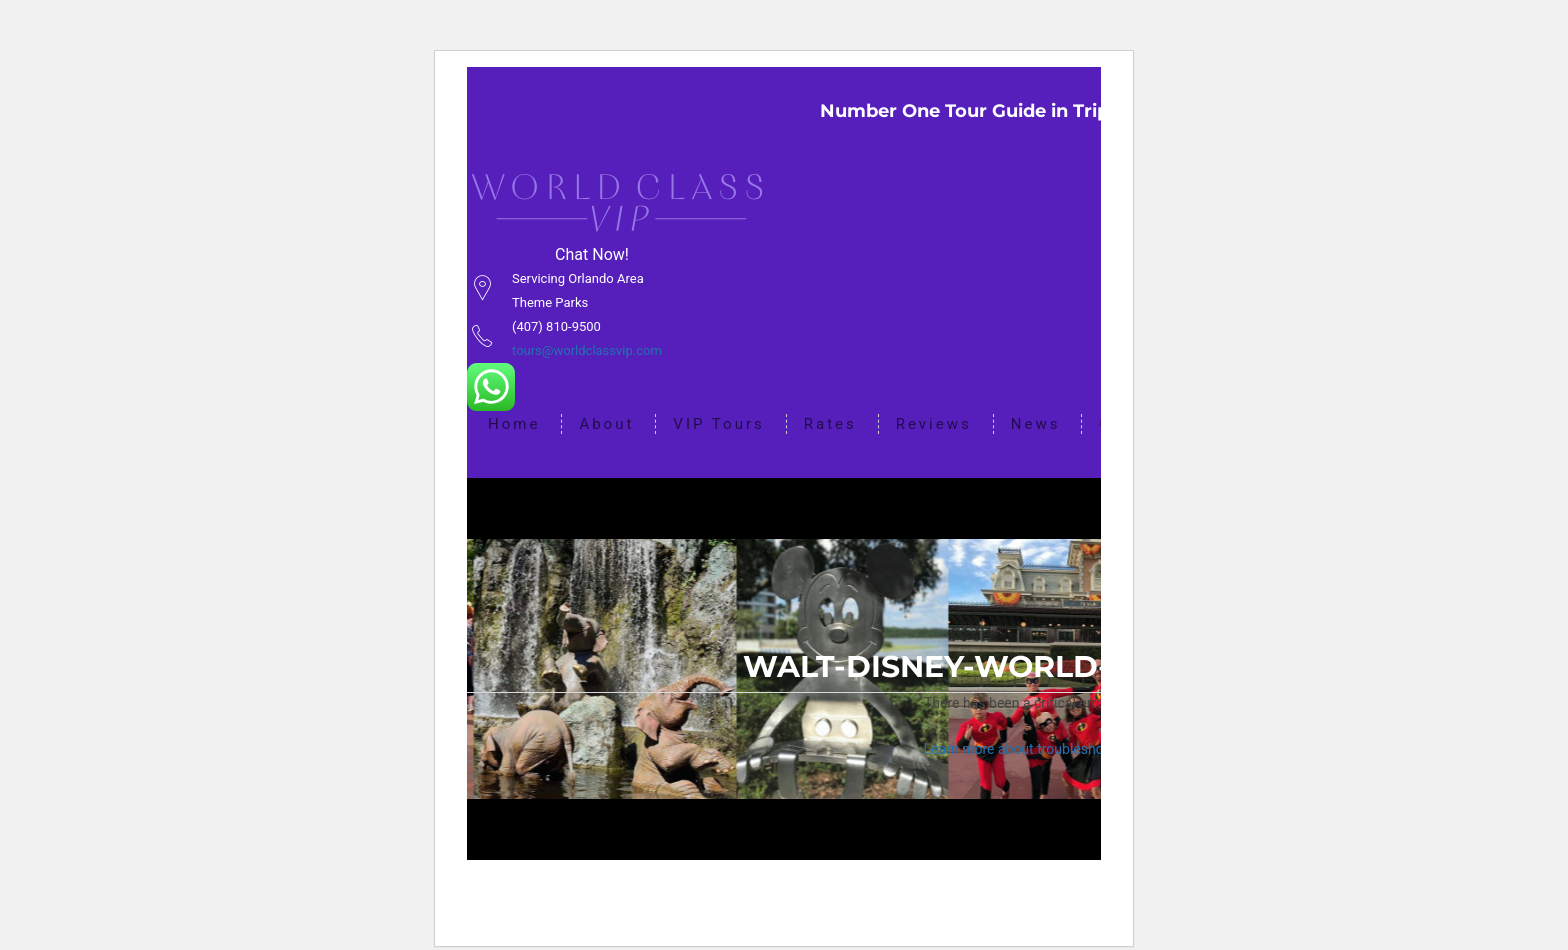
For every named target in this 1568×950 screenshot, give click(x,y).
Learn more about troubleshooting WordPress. (1067, 752)
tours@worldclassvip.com (587, 350)
